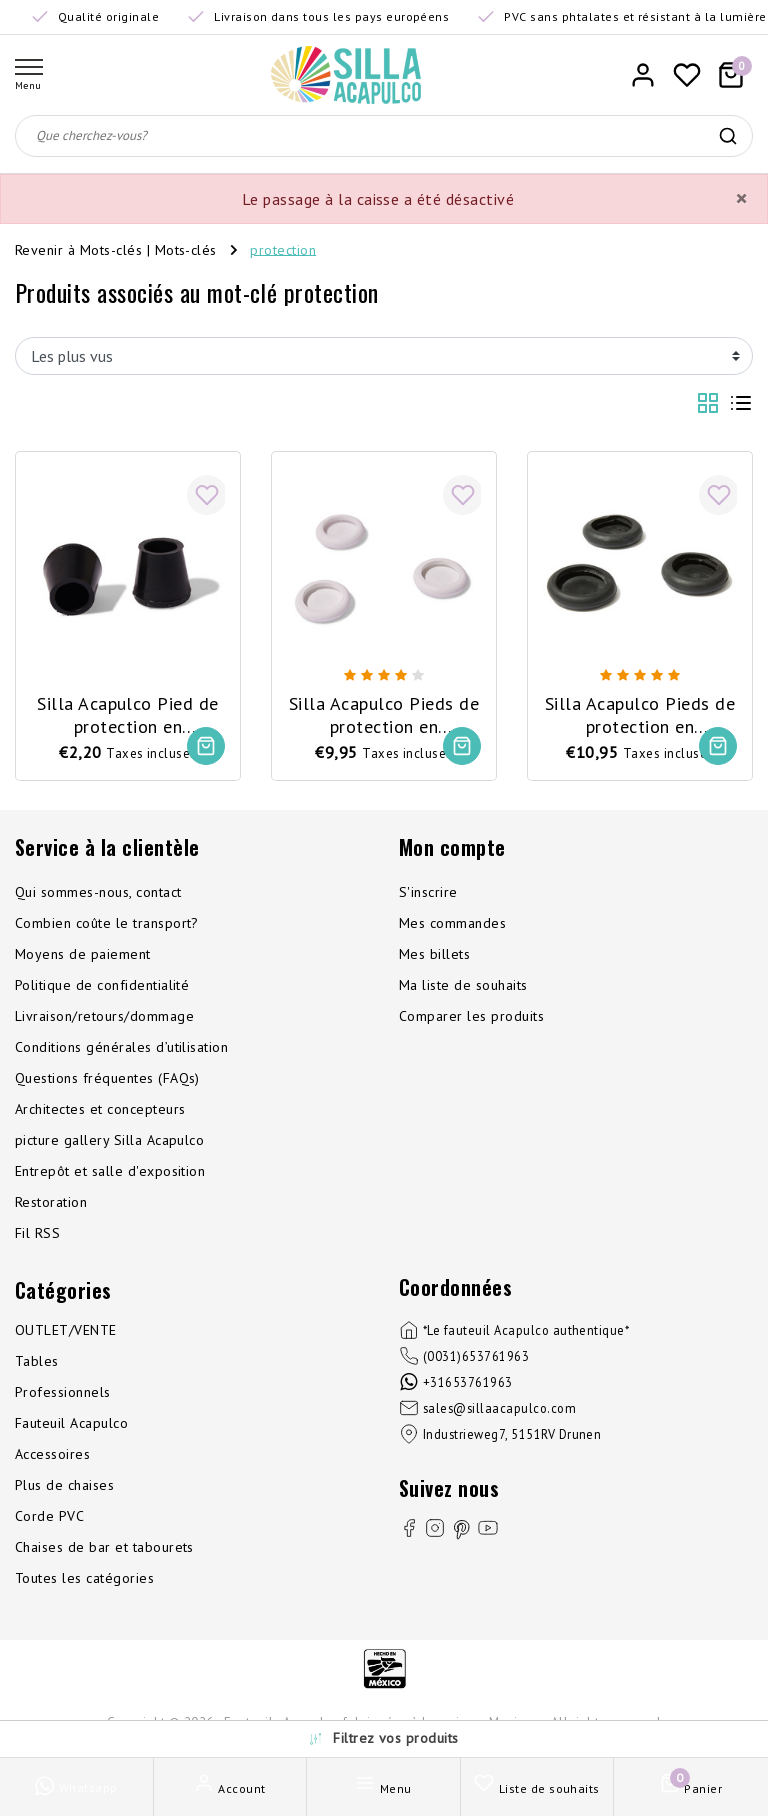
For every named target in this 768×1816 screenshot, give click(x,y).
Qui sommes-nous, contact (98, 892)
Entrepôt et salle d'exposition (110, 1171)
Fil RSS (37, 1233)
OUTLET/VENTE (66, 1330)
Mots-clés (186, 249)
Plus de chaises (64, 1485)
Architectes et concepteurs (100, 1109)
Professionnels (63, 1392)
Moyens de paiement (83, 954)
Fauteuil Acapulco (71, 1423)
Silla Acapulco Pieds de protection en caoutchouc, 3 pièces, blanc (384, 715)
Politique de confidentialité (102, 985)
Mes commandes (452, 923)
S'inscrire (428, 892)
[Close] (741, 199)
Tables (37, 1361)
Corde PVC (49, 1516)
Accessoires (52, 1454)
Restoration (51, 1202)
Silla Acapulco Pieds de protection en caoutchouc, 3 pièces (640, 715)
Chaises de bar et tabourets (104, 1547)
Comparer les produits (471, 1016)
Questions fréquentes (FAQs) (107, 1078)
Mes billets (434, 954)
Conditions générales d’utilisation (121, 1047)
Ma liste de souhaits (463, 985)
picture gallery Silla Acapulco (109, 1140)
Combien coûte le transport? (107, 923)
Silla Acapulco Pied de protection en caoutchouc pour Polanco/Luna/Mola (128, 715)
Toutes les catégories (84, 1578)
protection (283, 249)
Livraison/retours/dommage (104, 1016)
